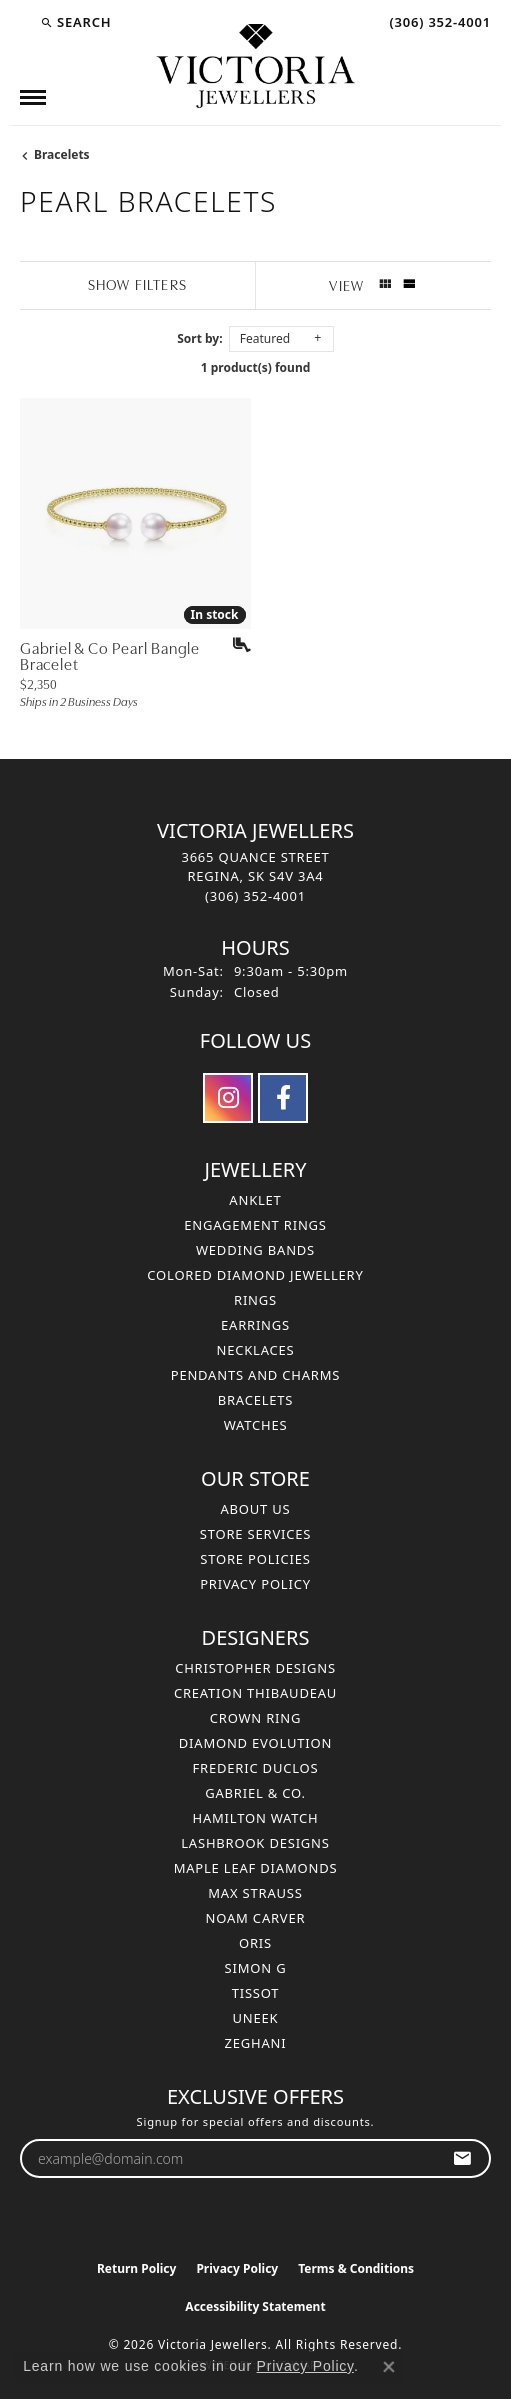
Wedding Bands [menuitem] (255, 1250)
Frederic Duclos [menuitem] (256, 1768)
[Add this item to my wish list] (235, 645)
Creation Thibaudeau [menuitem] (255, 1693)
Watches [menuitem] (256, 1425)
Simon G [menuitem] (256, 1968)
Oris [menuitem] (255, 1943)
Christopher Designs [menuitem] (255, 1668)
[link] (438, 22)
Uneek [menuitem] (256, 2018)
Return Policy (137, 2268)
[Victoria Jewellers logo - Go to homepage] (256, 67)
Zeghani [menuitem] (256, 2043)
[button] (75, 22)
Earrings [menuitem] (255, 1325)
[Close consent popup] (389, 2367)
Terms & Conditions (356, 2268)
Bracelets (62, 154)
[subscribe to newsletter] (462, 2158)
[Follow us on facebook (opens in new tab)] (283, 1098)
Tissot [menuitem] (256, 1993)
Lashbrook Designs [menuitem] (255, 1843)
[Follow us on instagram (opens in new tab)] (228, 1098)
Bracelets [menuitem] (256, 1400)
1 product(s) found (256, 367)
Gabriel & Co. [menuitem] (255, 1793)
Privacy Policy (255, 1584)
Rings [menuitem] (255, 1300)
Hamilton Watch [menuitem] (255, 1818)
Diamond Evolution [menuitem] (255, 1743)
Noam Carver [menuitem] (256, 1918)
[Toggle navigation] (33, 97)
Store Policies (255, 1559)
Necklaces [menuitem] (255, 1350)
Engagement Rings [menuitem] (255, 1225)
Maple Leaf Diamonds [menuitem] (256, 1868)
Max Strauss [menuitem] (255, 1893)
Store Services (255, 1534)
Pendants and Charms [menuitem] (256, 1375)
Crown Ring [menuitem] (256, 1718)
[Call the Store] (255, 896)
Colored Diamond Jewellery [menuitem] (255, 1275)
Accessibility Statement (255, 2306)
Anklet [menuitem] (255, 1200)
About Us (255, 1509)
